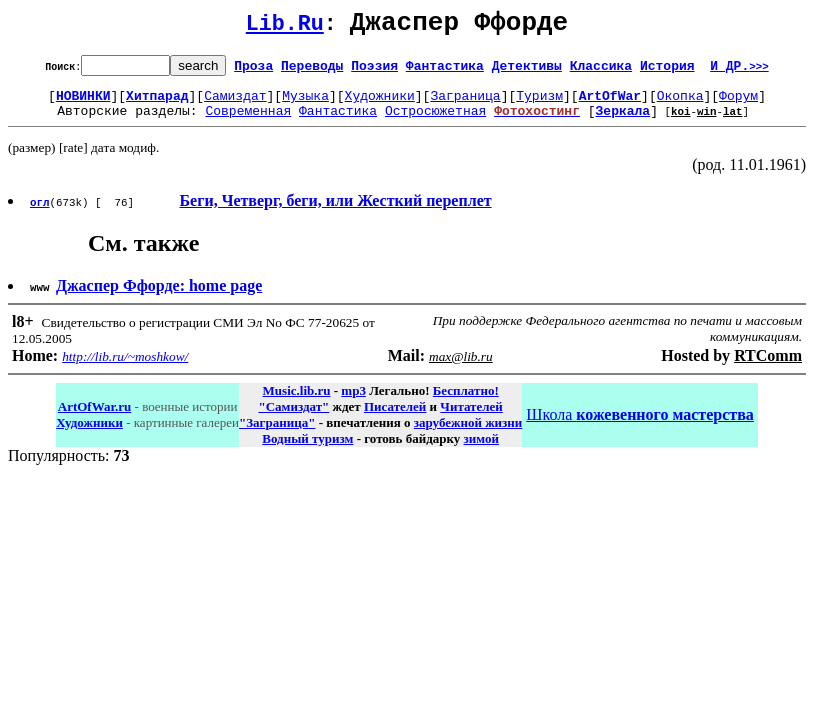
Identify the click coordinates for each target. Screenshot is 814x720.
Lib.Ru (285, 27)
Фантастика (445, 71)
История (667, 71)
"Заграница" (277, 434)
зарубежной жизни (468, 434)
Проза (253, 71)
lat (733, 122)
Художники (380, 104)
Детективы (527, 71)
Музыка (305, 104)
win (707, 122)
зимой (481, 450)
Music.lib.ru (297, 402)
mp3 (353, 402)
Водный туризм (307, 450)
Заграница (465, 104)
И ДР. (739, 71)
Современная (248, 122)
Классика (601, 71)
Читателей (471, 418)
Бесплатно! (466, 402)
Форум (738, 104)
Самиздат (235, 104)
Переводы (312, 71)
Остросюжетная (435, 122)
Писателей (395, 418)
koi (681, 122)
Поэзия (374, 71)
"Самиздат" (293, 418)
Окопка (680, 104)
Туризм (539, 104)
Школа (639, 426)
